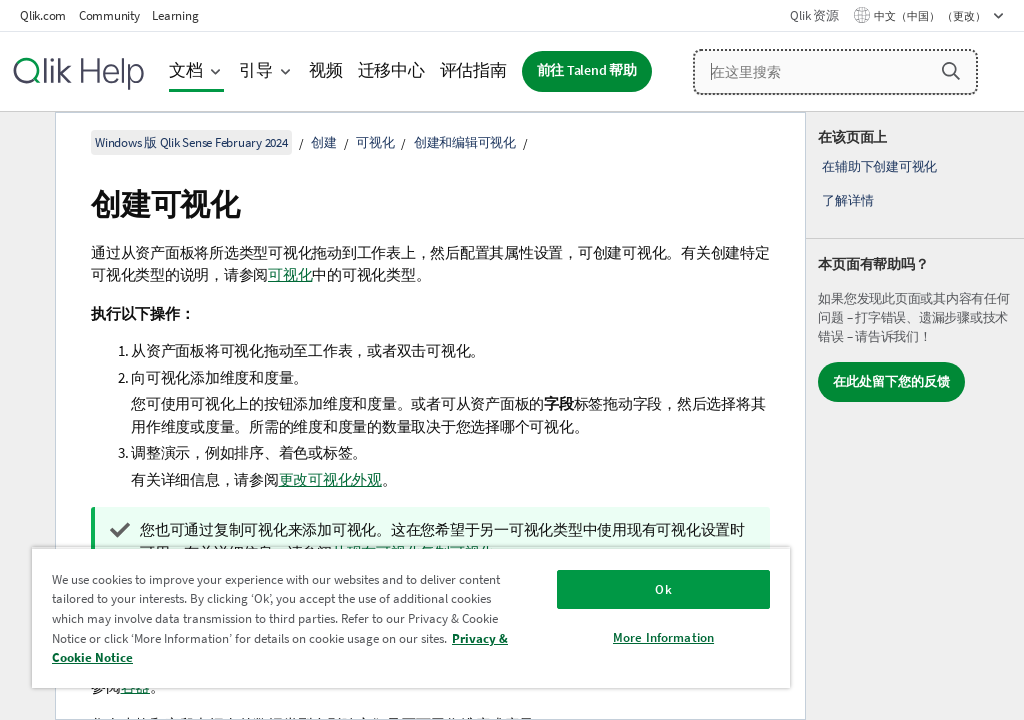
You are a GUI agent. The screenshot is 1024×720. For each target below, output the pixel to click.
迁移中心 (391, 70)
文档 (186, 70)
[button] (951, 71)
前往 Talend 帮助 (587, 70)
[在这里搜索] (835, 72)
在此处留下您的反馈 (891, 381)
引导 (256, 70)
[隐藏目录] (25, 143)
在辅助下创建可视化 (879, 166)
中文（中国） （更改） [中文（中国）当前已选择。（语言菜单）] (931, 16)
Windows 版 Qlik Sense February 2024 (191, 142)
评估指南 (473, 70)
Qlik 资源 (814, 15)
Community (109, 15)
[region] (411, 617)
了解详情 (847, 200)
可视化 (375, 142)
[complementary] (915, 416)
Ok (663, 589)
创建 (324, 142)
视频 (326, 70)
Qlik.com (43, 15)
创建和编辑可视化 (465, 142)
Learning (175, 15)
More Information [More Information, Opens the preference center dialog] (663, 637)
